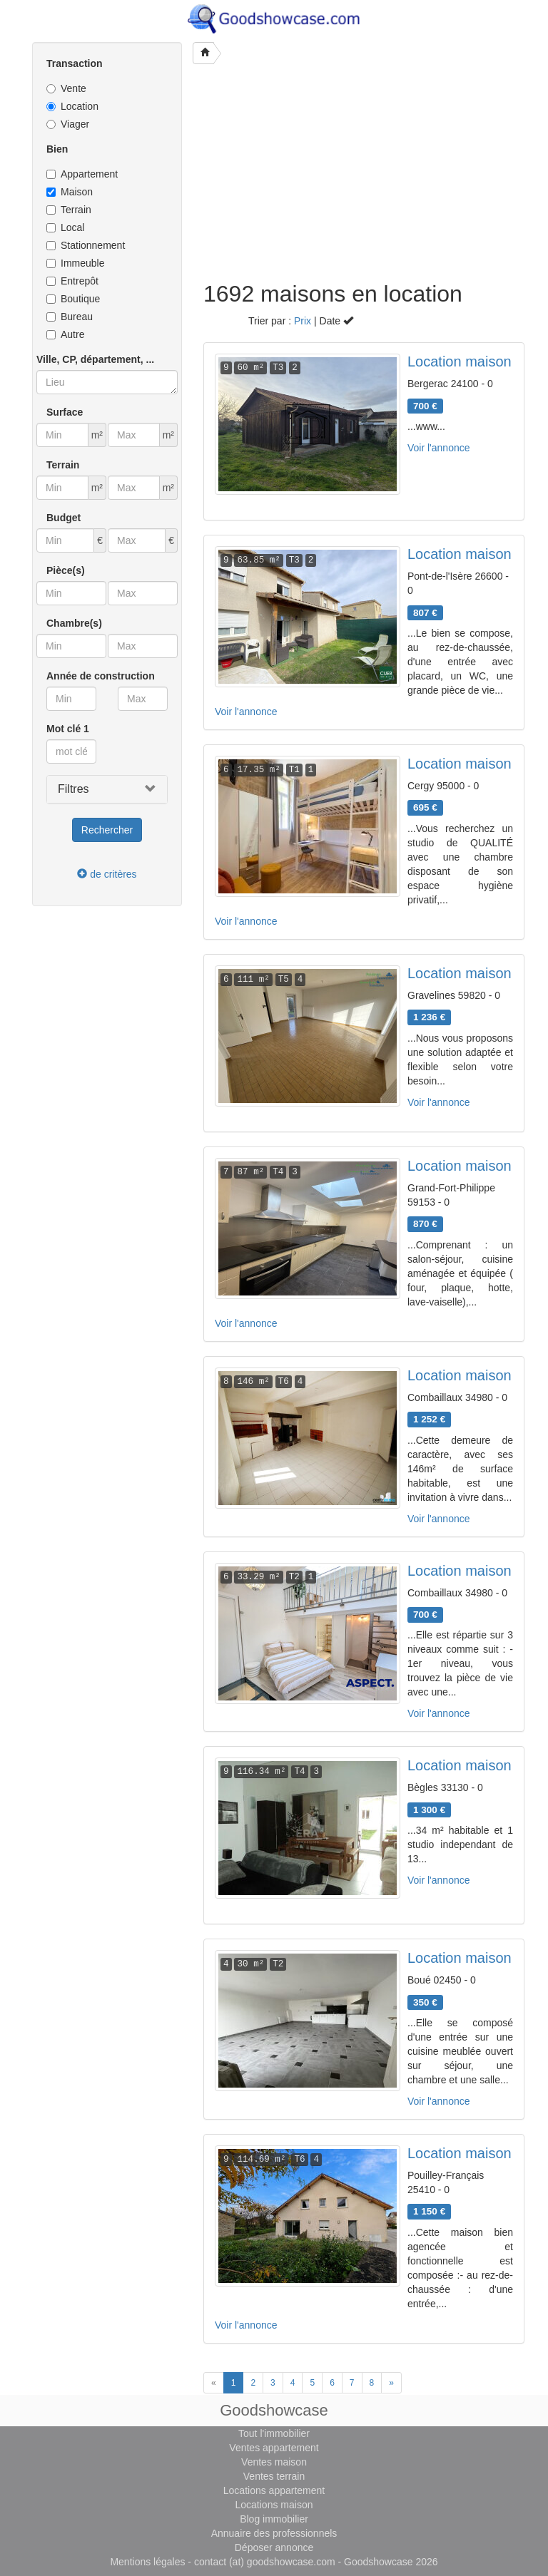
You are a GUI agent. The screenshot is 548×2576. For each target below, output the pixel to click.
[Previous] (213, 2382)
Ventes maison (274, 2462)
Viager (67, 124)
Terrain (68, 209)
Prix (302, 321)
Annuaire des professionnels (274, 2533)
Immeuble (75, 263)
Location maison (459, 361)
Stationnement (85, 245)
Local (65, 227)
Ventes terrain (274, 2476)
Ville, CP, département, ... (95, 359)
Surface (64, 412)
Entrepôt (72, 281)
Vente (66, 88)
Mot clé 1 (67, 728)
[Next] (391, 2382)
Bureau (69, 316)
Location (72, 106)
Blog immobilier (274, 2519)
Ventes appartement (273, 2447)
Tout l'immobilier (274, 2433)
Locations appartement (274, 2490)
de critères (106, 874)
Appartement (82, 174)
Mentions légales (147, 2561)
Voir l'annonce (438, 447)
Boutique (73, 298)
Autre (65, 334)
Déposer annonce (274, 2547)
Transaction (74, 63)
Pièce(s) (65, 570)
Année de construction (100, 676)
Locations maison (274, 2504)
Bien (57, 149)
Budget (63, 517)
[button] (107, 789)
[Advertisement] (363, 174)
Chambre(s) (74, 623)
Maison (69, 191)
